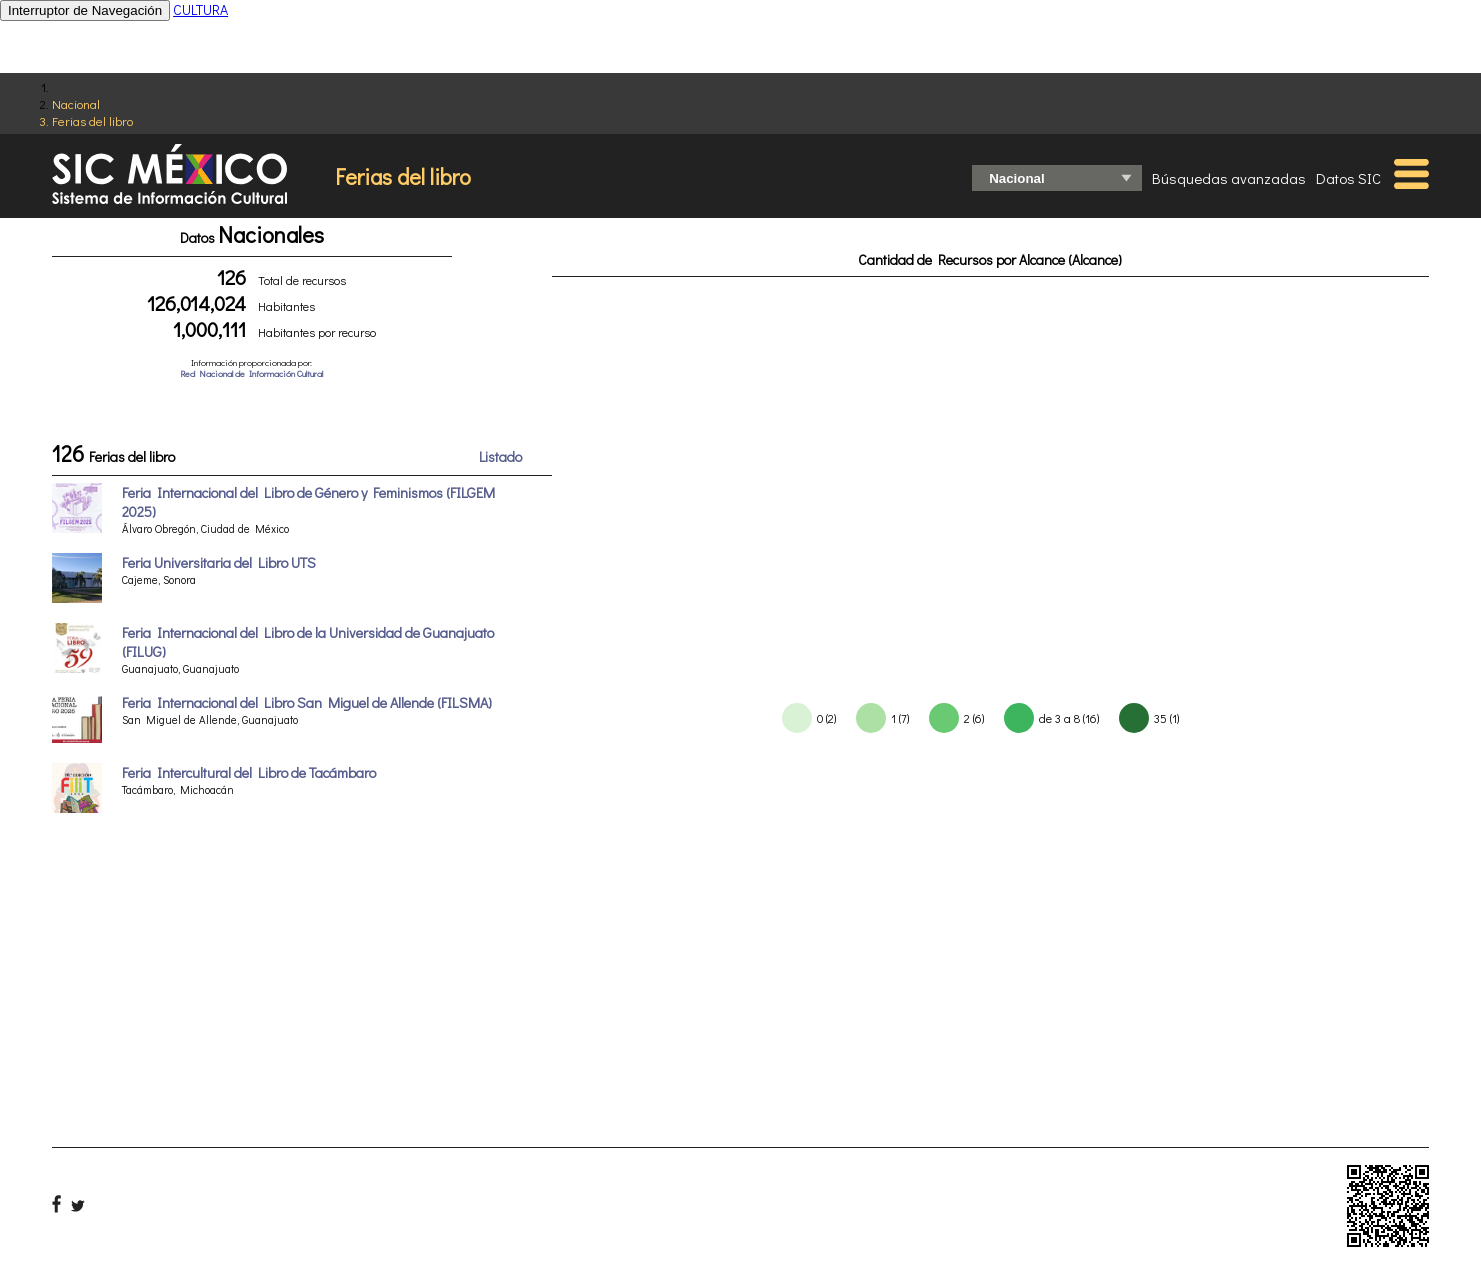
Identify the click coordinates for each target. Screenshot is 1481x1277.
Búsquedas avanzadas (1229, 178)
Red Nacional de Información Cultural (251, 373)
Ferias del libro (92, 120)
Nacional (76, 103)
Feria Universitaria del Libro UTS (219, 562)
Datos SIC (1348, 178)
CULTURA (200, 9)
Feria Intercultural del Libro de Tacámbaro (249, 772)
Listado (500, 456)
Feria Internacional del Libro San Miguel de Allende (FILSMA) (307, 702)
